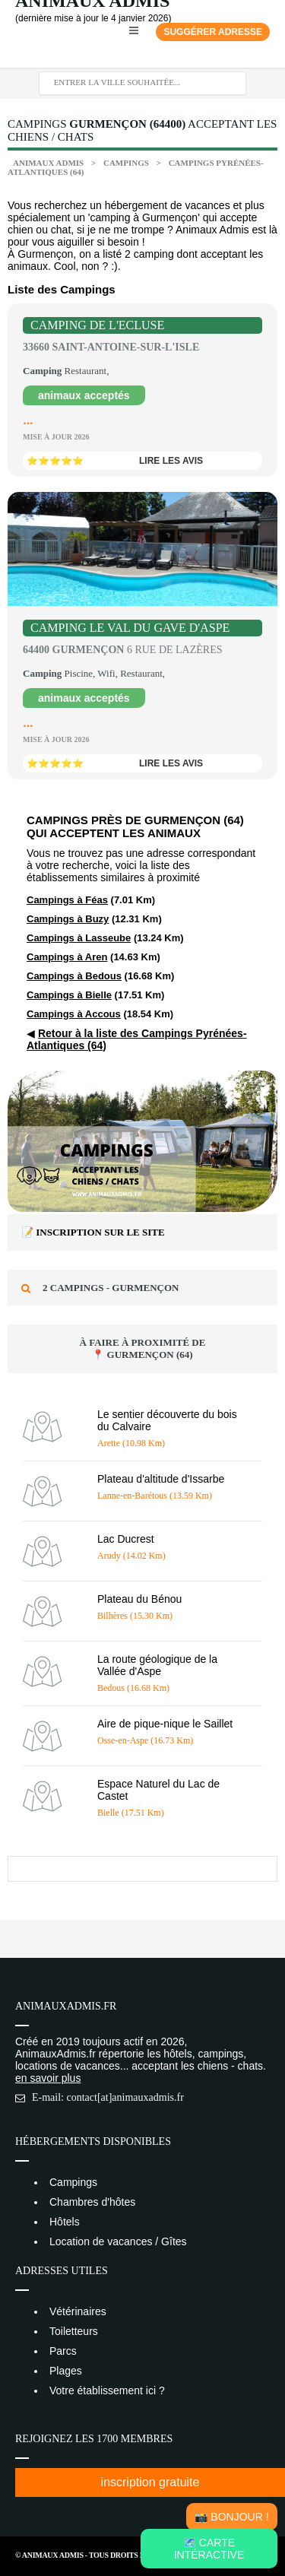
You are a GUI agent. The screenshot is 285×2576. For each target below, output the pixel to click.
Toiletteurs (73, 2331)
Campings (127, 162)
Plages (65, 2371)
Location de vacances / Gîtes (118, 2241)
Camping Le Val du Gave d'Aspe (130, 627)
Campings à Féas (67, 900)
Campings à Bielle (69, 995)
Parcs (63, 2351)
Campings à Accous (74, 1014)
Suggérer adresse (212, 32)
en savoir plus (48, 2078)
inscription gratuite (150, 2482)
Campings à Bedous (74, 976)
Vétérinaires (77, 2311)
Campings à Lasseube (79, 938)
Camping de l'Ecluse (97, 325)
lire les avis (171, 460)
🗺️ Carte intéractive (209, 2548)
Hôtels (64, 2222)
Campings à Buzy (68, 919)
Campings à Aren (67, 957)
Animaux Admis (48, 162)
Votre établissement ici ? (107, 2390)
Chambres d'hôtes (92, 2202)
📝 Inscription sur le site (93, 1232)
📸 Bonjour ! (231, 2517)
